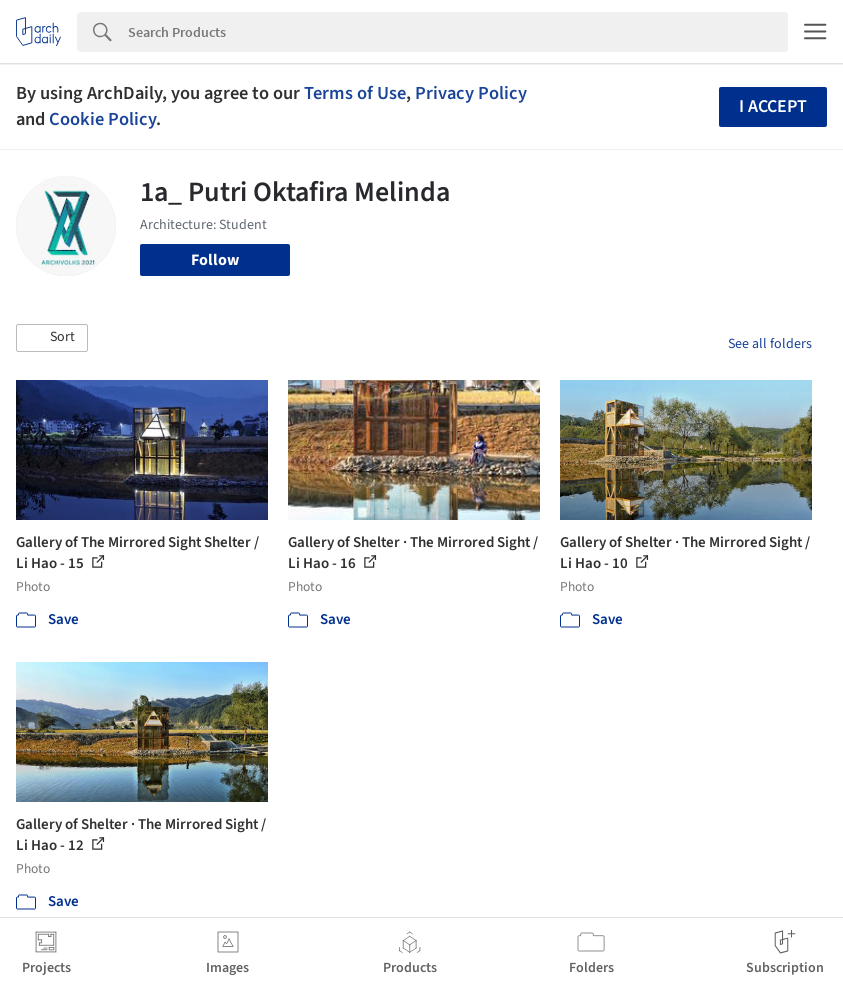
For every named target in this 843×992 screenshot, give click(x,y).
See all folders (770, 344)
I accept (773, 106)
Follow (215, 260)
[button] (52, 338)
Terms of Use (355, 93)
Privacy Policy (471, 93)
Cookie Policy (102, 119)
